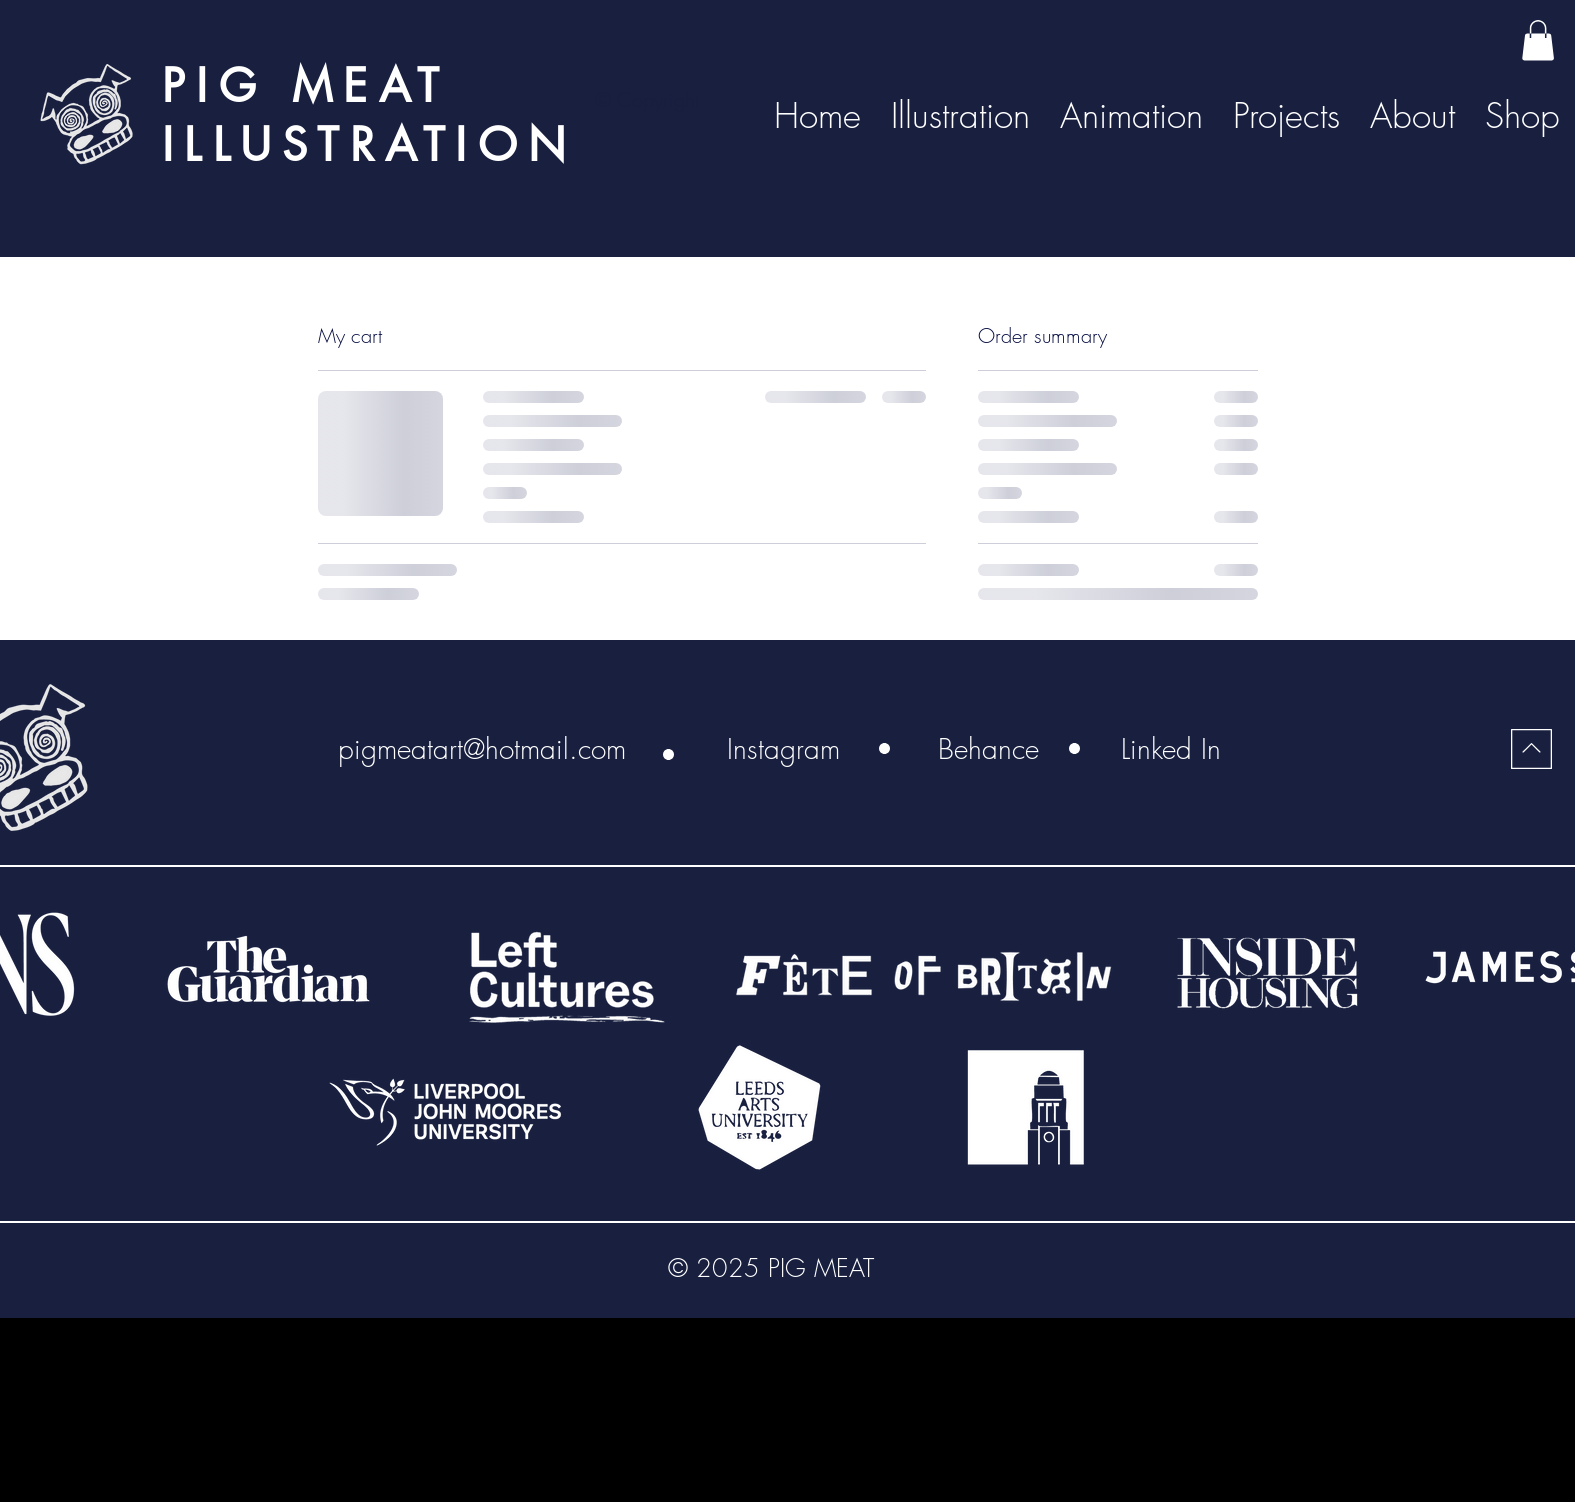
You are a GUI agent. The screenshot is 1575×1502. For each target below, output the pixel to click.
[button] (1538, 40)
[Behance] (988, 749)
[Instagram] (783, 749)
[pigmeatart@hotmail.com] (482, 749)
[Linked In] (1171, 749)
